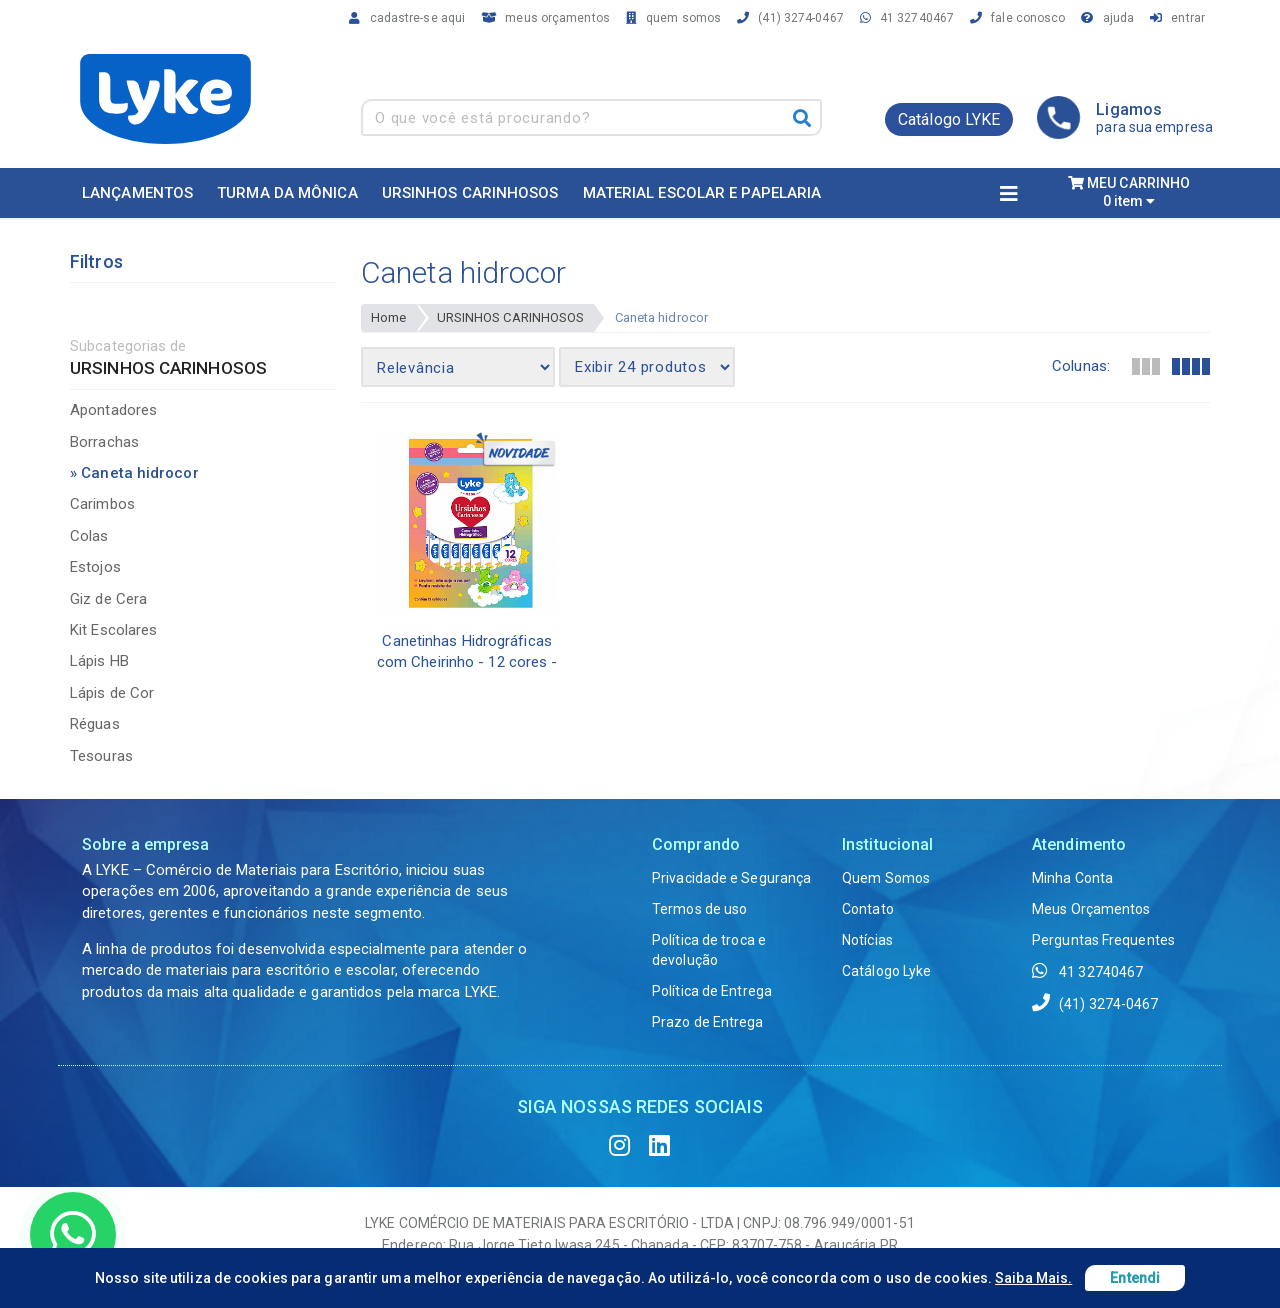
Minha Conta (1072, 878)
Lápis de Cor (112, 693)
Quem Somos (886, 878)
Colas (89, 536)
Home (388, 317)
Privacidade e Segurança (731, 878)
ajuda (1104, 18)
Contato (868, 909)
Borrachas (104, 442)
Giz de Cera (108, 599)
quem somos (670, 18)
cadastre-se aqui (404, 18)
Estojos (95, 567)
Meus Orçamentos (1091, 909)
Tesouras (101, 756)
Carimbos (102, 504)
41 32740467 (904, 18)
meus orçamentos (542, 18)
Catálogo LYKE (949, 119)
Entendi (1135, 1278)
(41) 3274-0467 (787, 18)
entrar (1174, 18)
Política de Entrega (712, 991)
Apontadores (113, 410)
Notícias (867, 940)
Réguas (95, 724)
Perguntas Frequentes (1103, 940)
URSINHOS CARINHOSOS (511, 317)
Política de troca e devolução (709, 950)
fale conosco (1014, 18)
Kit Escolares (113, 630)
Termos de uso (699, 909)
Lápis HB (99, 661)
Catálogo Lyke (886, 971)
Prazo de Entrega (708, 1022)
